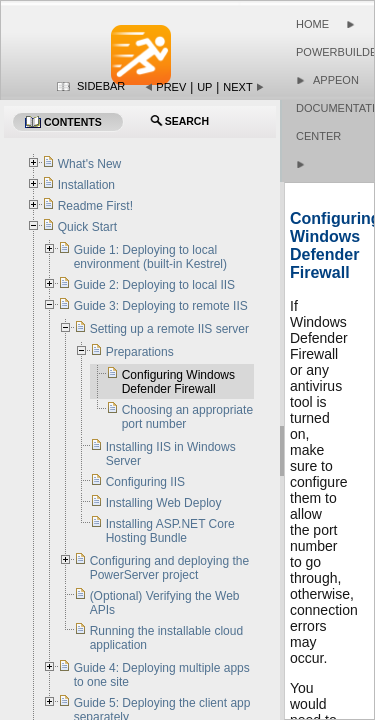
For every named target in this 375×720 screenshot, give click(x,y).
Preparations (140, 352)
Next (237, 87)
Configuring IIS (145, 482)
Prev (171, 87)
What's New (90, 164)
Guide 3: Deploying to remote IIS (161, 306)
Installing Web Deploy (164, 503)
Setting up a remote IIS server (169, 329)
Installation (86, 185)
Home (312, 24)
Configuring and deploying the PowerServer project (169, 568)
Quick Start (87, 227)
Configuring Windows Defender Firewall (178, 382)
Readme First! (95, 206)
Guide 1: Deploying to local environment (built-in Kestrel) (150, 257)
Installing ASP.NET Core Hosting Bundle (170, 531)
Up (204, 87)
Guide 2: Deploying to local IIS (154, 285)
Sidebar (101, 86)
